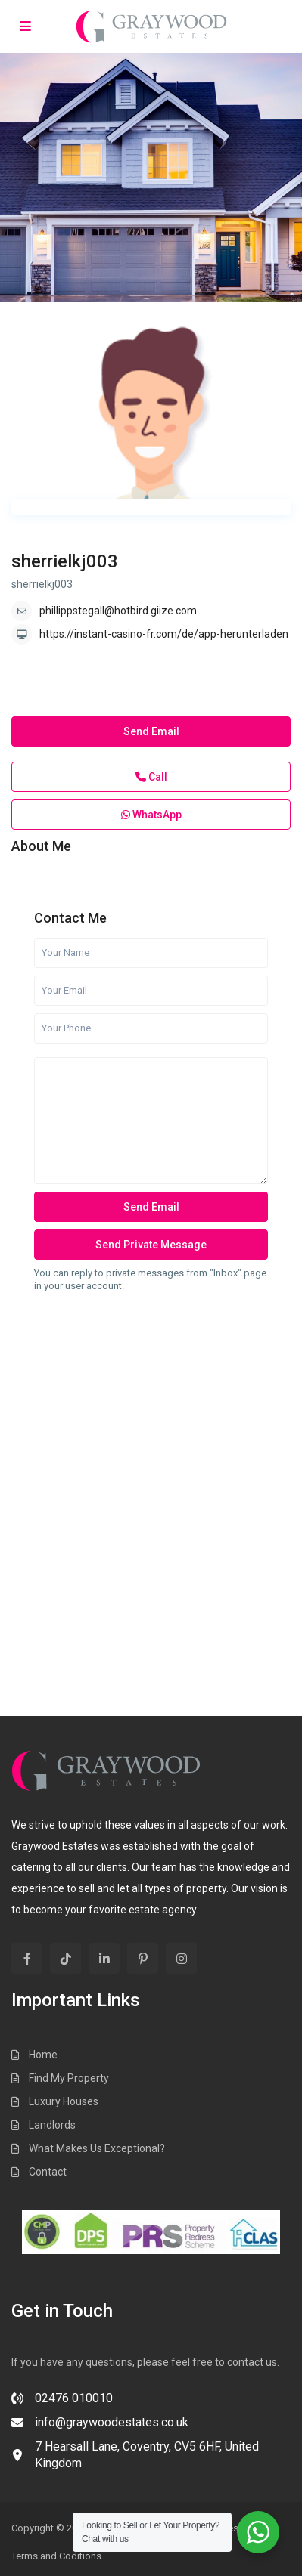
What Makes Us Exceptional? (97, 2148)
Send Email (151, 731)
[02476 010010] (62, 2403)
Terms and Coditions (56, 2556)
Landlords (52, 2125)
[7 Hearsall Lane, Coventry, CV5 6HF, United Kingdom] (151, 2459)
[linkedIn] (104, 1958)
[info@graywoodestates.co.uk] (99, 2427)
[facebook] (26, 1958)
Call (151, 777)
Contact (48, 2172)
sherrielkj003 (64, 561)
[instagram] (181, 1958)
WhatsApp (151, 815)
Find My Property (69, 2078)
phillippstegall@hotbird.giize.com (118, 611)
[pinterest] (142, 1958)
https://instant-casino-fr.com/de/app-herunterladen (163, 634)
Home (43, 2055)
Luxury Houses (63, 2101)
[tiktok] (65, 1958)
